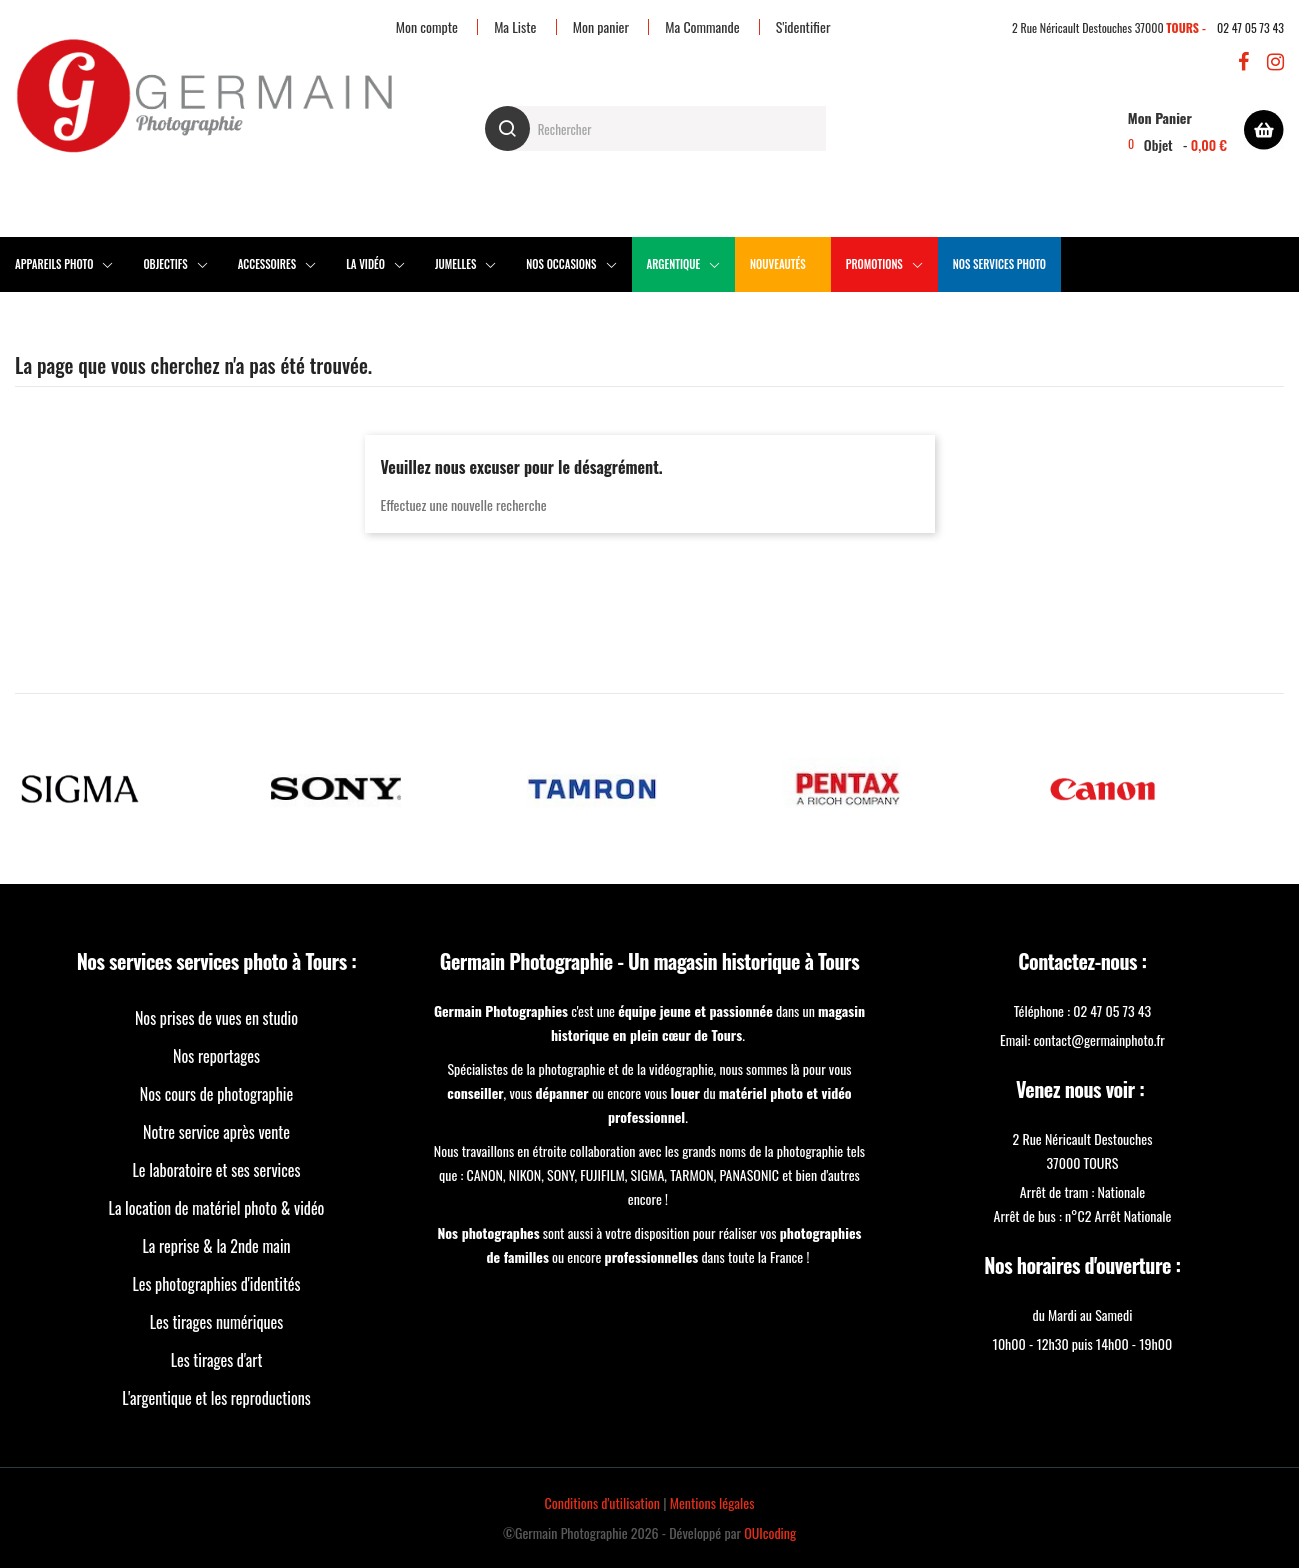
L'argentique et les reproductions (216, 1398)
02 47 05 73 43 (1250, 27)
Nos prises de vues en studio (216, 1018)
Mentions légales (712, 1502)
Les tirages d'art (217, 1360)
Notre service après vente (216, 1132)
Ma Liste (515, 27)
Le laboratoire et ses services (217, 1170)
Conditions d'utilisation (602, 1502)
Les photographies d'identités (216, 1284)
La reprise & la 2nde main (216, 1246)
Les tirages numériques (217, 1322)
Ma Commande (702, 27)
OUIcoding (770, 1532)
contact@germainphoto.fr (1098, 1039)
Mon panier (601, 27)
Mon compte (427, 27)
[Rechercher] (656, 128)
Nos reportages (216, 1056)
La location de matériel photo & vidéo (217, 1208)
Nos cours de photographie (217, 1094)
